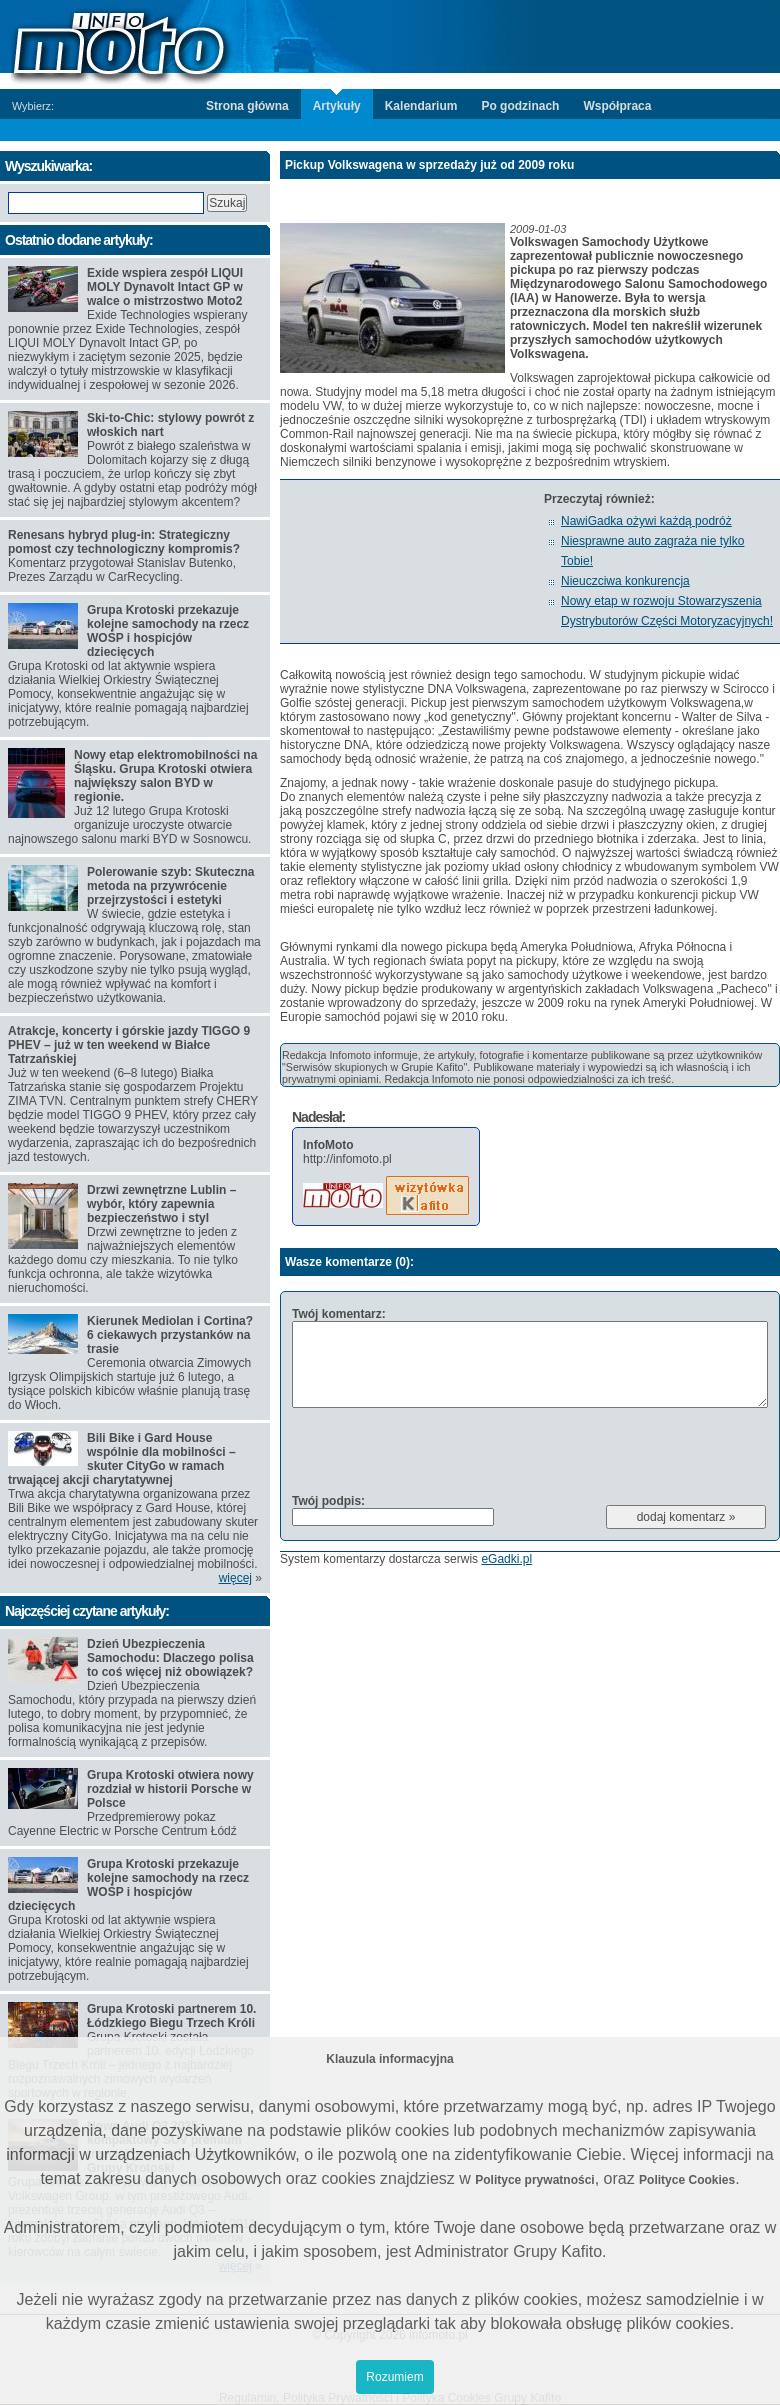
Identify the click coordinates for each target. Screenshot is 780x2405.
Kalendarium (421, 106)
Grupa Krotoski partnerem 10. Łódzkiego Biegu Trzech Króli (171, 2016)
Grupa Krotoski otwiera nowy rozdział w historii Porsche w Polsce (170, 1789)
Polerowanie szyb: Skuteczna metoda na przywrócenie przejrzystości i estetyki (170, 886)
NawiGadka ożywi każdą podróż (646, 521)
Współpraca (617, 106)
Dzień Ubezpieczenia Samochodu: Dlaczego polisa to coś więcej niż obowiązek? (170, 1658)
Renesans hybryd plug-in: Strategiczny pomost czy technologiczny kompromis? (124, 542)
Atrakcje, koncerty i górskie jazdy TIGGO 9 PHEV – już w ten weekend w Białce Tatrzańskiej (129, 1045)
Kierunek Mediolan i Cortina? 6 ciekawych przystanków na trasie (170, 1335)
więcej (235, 1578)
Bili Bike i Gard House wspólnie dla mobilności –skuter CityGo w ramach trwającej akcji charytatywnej (122, 1459)
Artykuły (337, 106)
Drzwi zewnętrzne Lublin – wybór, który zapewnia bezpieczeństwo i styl (161, 1204)
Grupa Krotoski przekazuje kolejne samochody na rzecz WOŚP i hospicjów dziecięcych (168, 631)
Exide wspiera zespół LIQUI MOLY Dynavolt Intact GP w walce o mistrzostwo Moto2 (165, 287)
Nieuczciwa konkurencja (625, 581)
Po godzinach (520, 106)
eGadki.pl (506, 1559)
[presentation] (444, 1450)
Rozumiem (394, 2377)
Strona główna (247, 106)
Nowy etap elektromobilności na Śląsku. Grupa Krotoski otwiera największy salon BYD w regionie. (165, 776)
